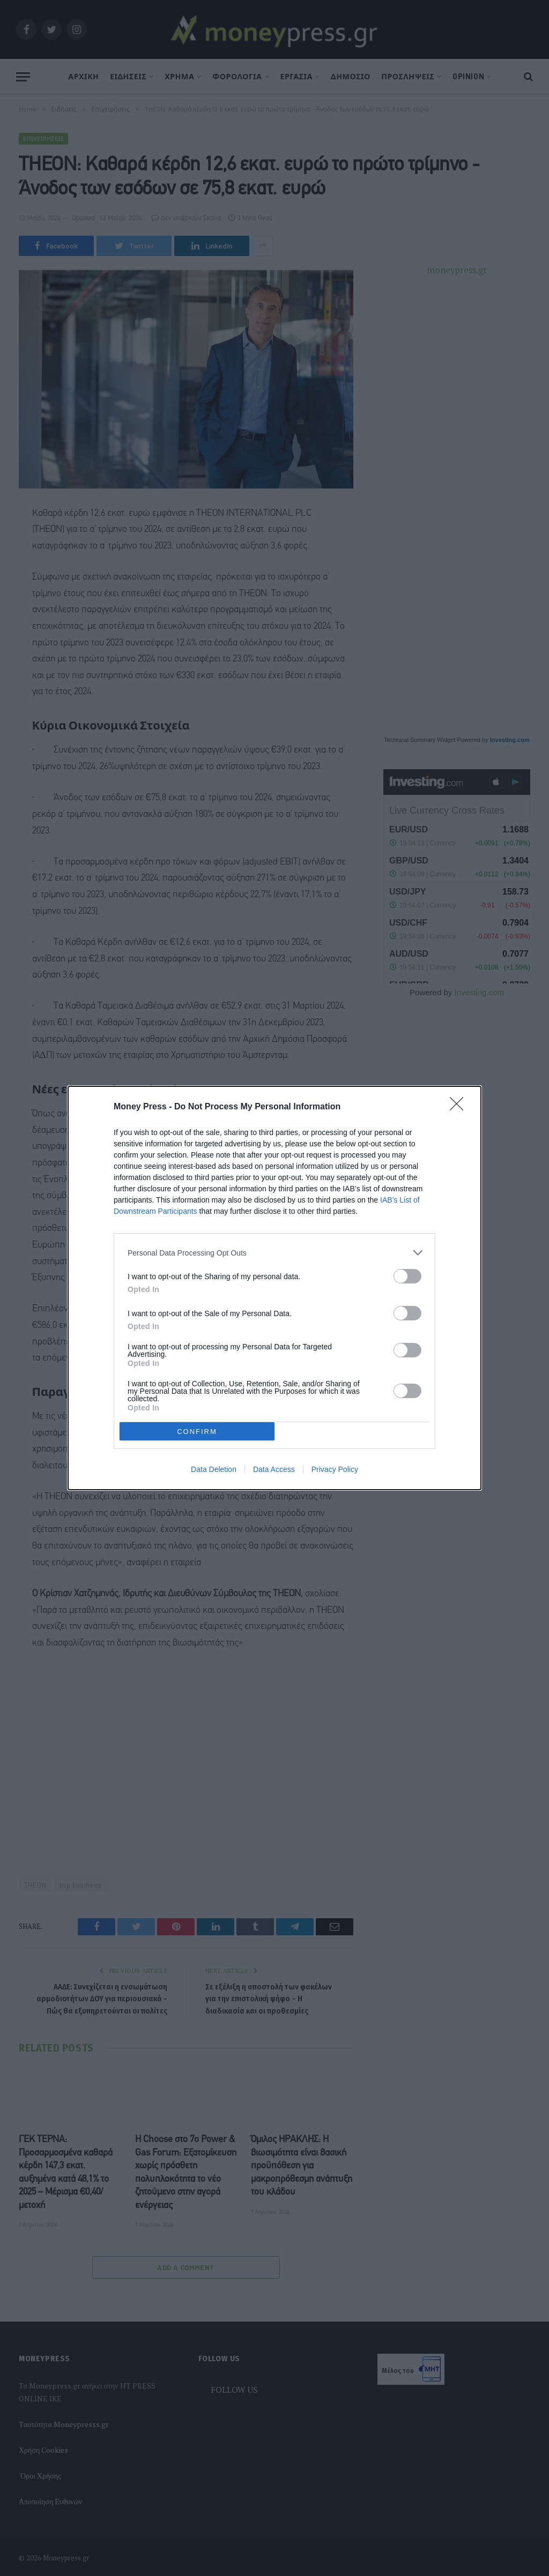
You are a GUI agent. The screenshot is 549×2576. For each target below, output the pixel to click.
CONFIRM (197, 1432)
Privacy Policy (334, 1469)
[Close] (460, 1107)
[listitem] (274, 1252)
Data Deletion (213, 1469)
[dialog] (274, 1288)
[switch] (407, 1276)
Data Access (274, 1469)
